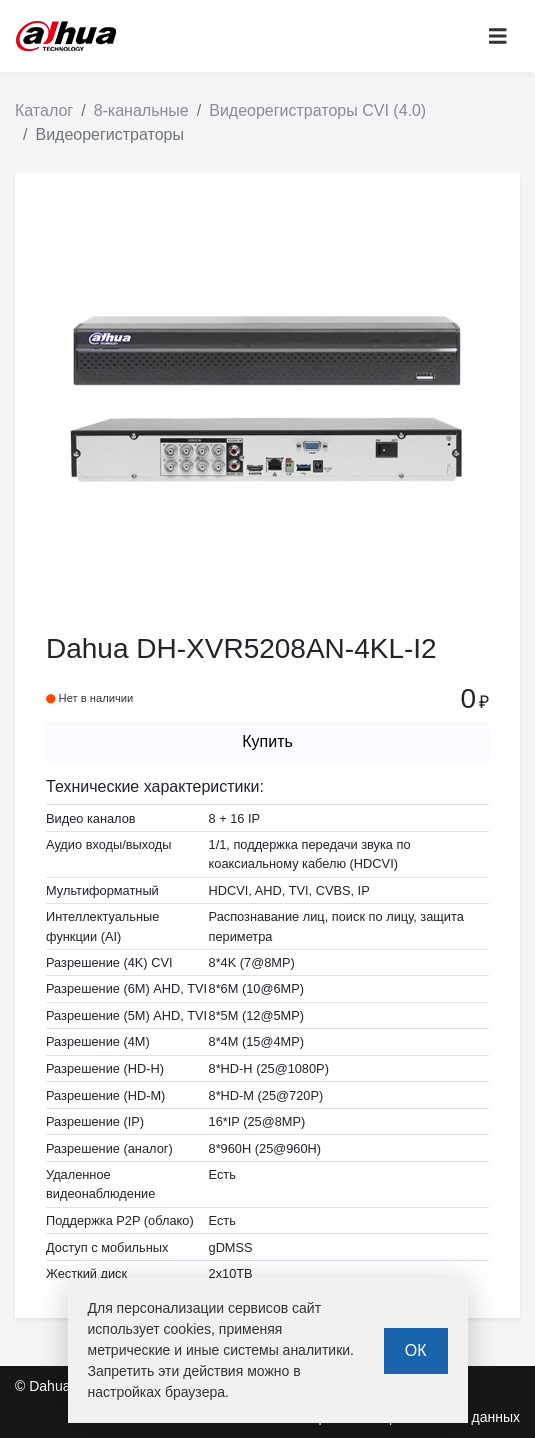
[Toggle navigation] (498, 36)
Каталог (44, 110)
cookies (187, 1329)
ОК (416, 1350)
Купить (267, 741)
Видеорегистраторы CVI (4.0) (317, 110)
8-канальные (141, 110)
